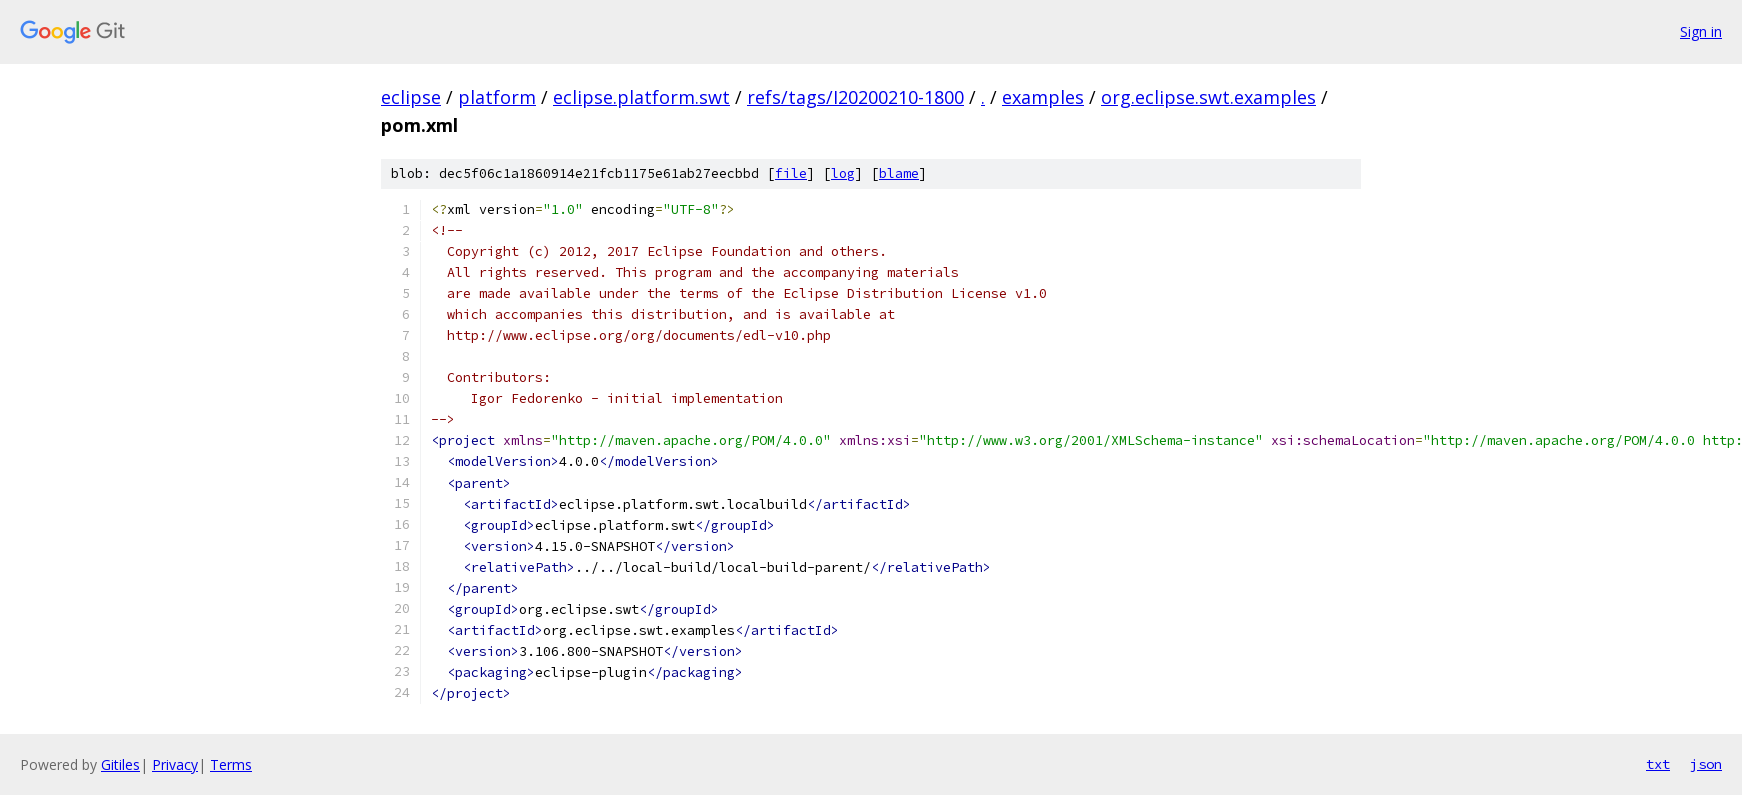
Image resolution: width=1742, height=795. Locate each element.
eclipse (411, 97)
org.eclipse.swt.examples (1208, 97)
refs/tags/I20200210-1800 (855, 97)
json (1706, 764)
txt (1658, 764)
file (791, 173)
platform (497, 97)
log (843, 173)
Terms (231, 764)
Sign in (1701, 31)
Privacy (175, 764)
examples (1043, 97)
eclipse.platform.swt (641, 97)
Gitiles (120, 764)
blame (899, 173)
